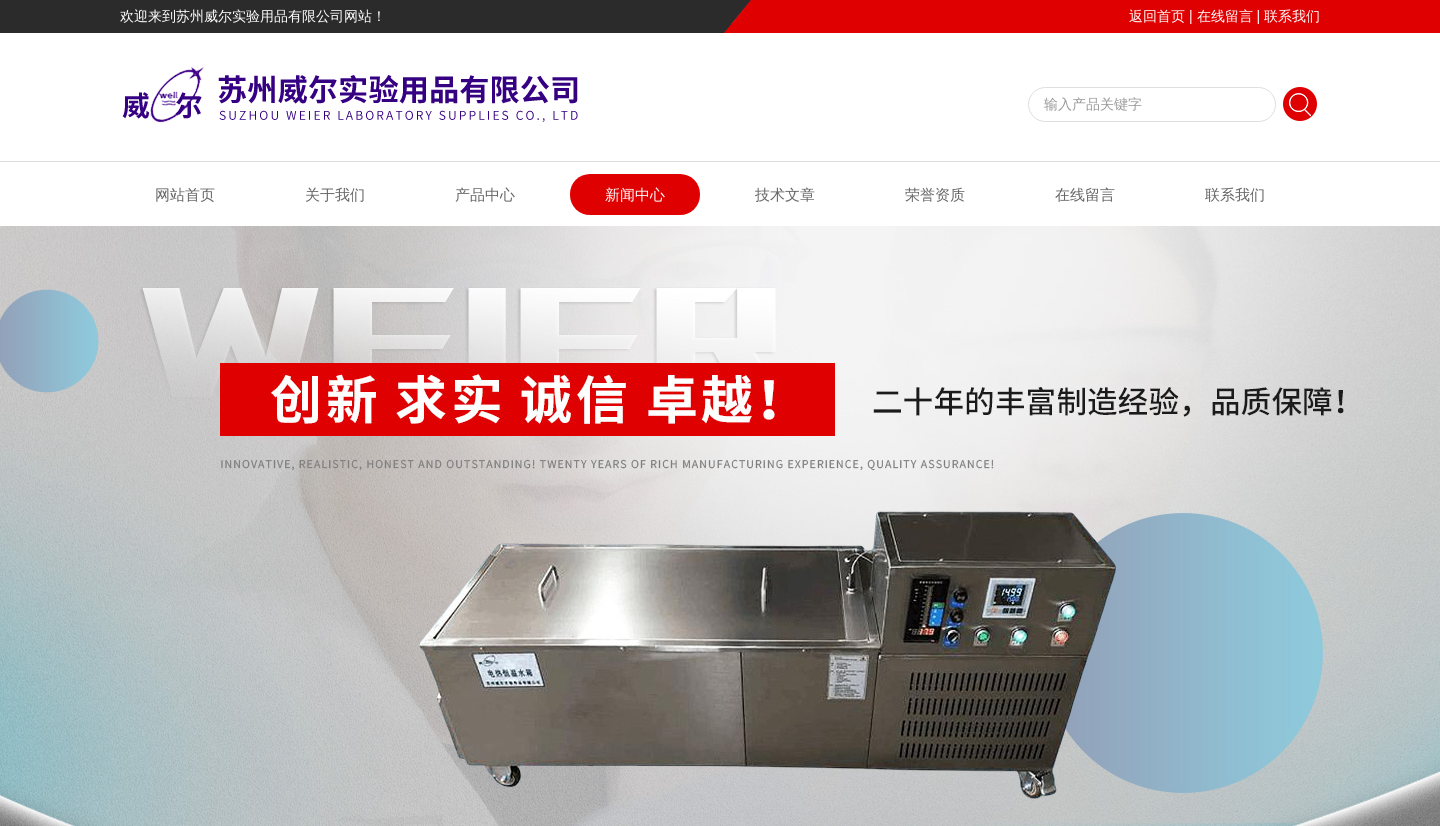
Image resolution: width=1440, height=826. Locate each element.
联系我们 (1292, 16)
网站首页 (185, 194)
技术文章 (785, 194)
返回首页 (1157, 16)
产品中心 (485, 194)
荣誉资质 (935, 194)
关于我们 (335, 194)
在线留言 (1225, 16)
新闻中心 (635, 194)
